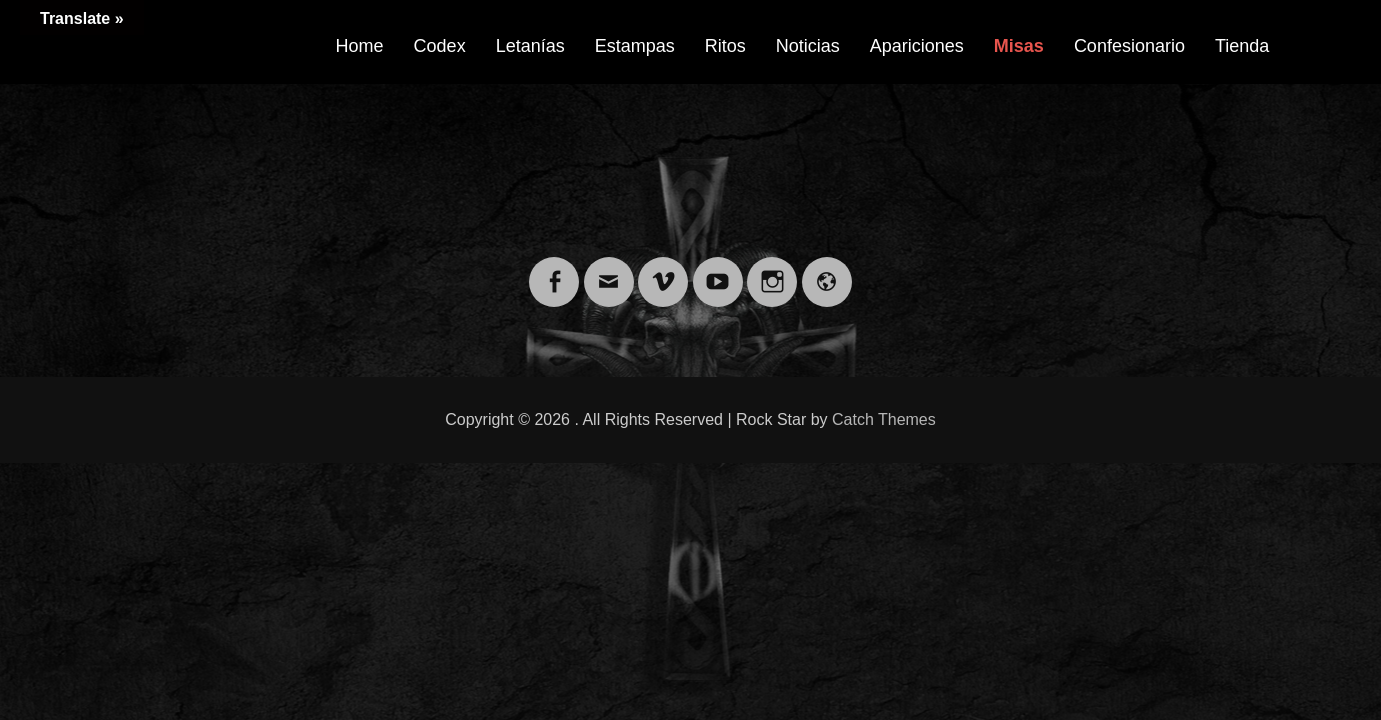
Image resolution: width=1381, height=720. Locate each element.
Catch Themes (884, 419)
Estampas (635, 46)
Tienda (1242, 46)
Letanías (530, 46)
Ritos (725, 46)
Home (360, 46)
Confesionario (1129, 46)
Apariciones (917, 46)
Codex (440, 46)
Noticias (808, 46)
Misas (1019, 46)
